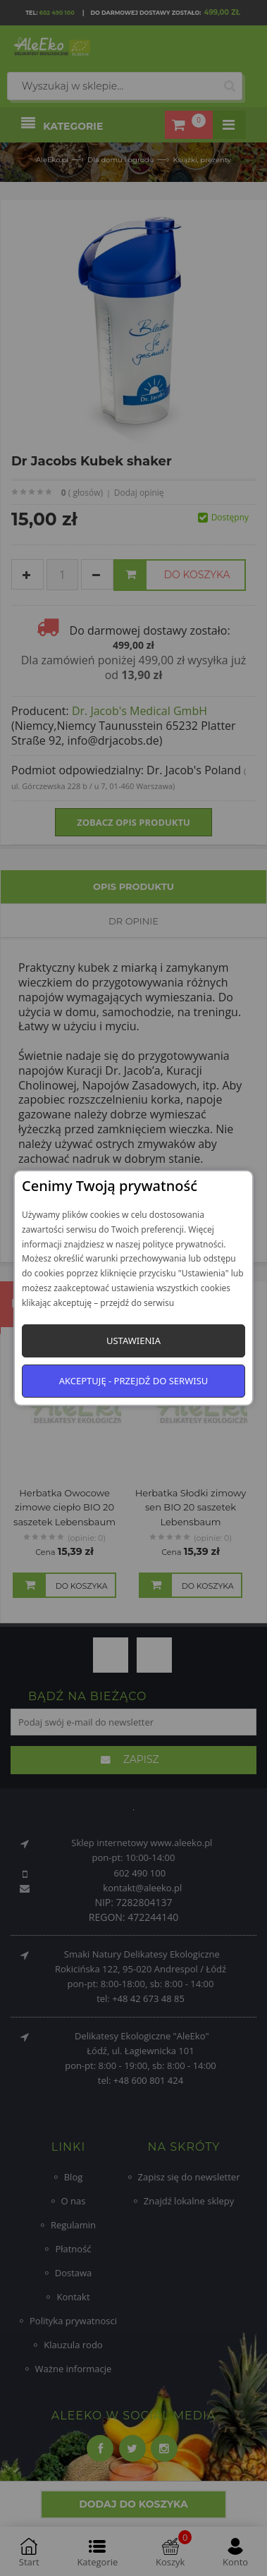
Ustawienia (133, 1340)
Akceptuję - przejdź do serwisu (134, 1380)
